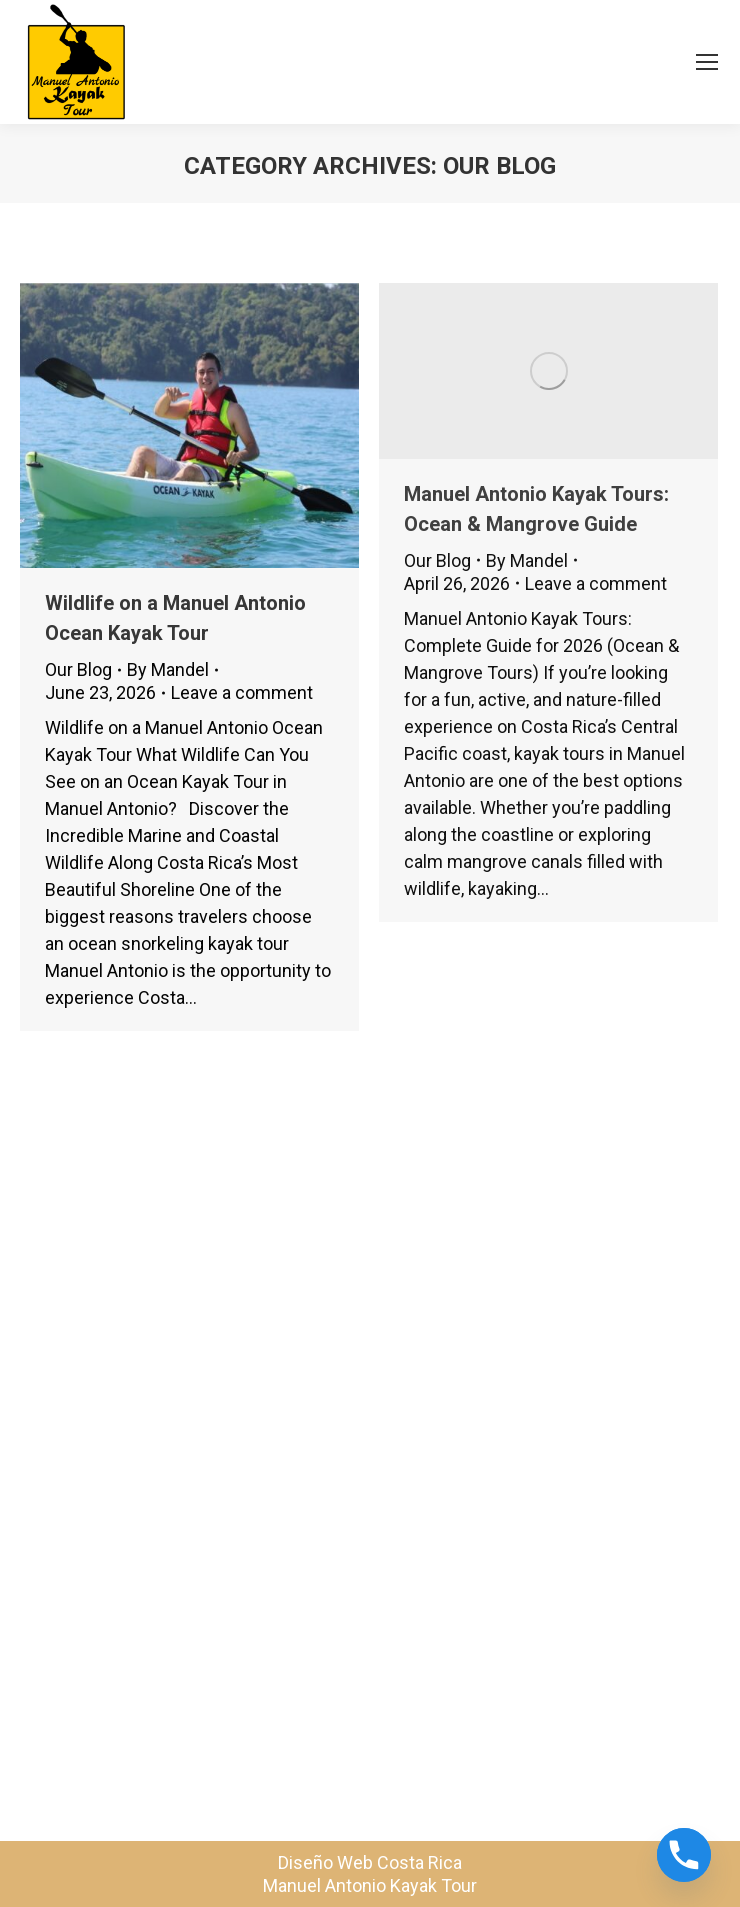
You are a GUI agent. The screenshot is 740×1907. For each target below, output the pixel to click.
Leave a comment (242, 692)
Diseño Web (325, 1862)
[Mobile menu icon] (707, 62)
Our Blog (78, 669)
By (168, 669)
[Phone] (684, 1855)
